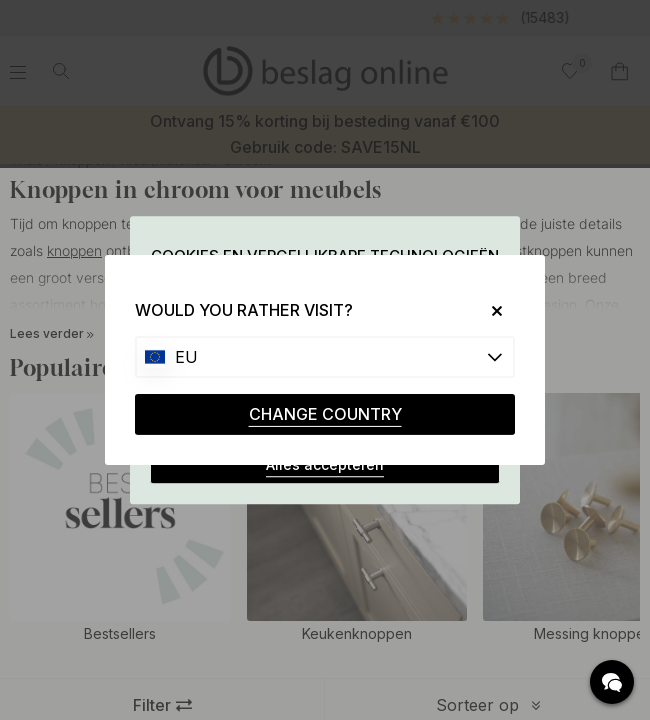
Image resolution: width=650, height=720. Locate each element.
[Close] (489, 310)
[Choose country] (325, 357)
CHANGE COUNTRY (325, 414)
